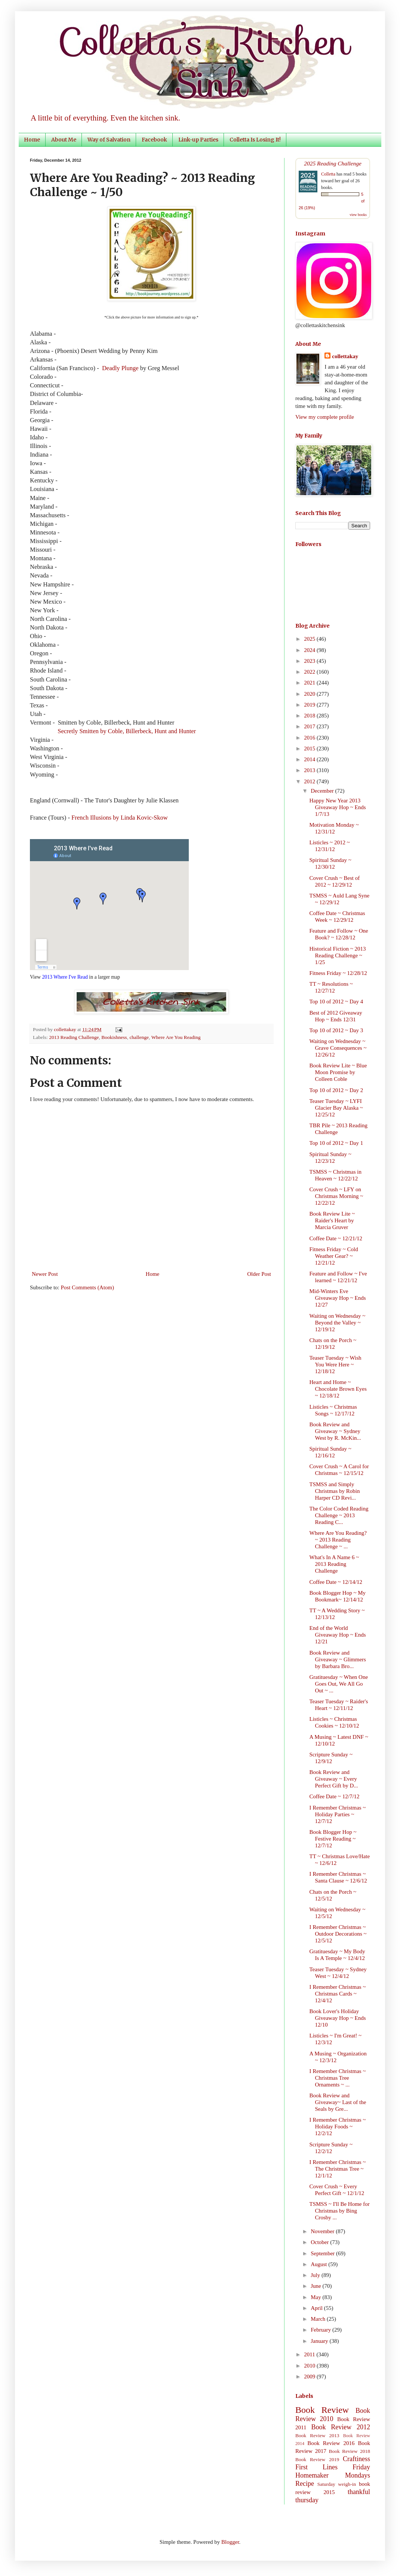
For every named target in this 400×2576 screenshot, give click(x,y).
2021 (310, 683)
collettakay (65, 1029)
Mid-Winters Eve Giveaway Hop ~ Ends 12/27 (338, 1298)
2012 (310, 781)
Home (32, 139)
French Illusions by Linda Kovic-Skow (119, 817)
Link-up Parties (198, 139)
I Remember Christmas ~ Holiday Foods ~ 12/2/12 (338, 2126)
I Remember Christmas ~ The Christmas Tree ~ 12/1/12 (338, 2169)
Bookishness (114, 1037)
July (316, 2275)
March (319, 2319)
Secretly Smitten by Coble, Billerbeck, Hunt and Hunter (127, 731)
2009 (310, 2377)
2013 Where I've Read (65, 977)
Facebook (154, 139)
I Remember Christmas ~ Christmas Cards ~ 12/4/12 (338, 1993)
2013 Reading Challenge (74, 1037)
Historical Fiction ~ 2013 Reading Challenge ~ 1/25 (338, 955)
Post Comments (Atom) (87, 1287)
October (320, 2242)
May (316, 2297)
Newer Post (45, 1274)
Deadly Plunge (120, 368)
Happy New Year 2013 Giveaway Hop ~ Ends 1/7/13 (338, 807)
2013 (310, 770)
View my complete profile (324, 417)
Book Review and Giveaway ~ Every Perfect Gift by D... (334, 1779)
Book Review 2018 (349, 2451)
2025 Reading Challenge (332, 163)
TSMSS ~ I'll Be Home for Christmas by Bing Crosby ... (340, 2210)
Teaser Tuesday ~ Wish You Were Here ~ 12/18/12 (335, 1364)
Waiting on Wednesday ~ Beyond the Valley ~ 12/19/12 (338, 1322)
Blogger (230, 2542)
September (323, 2253)
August (319, 2264)
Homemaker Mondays (332, 2475)
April (317, 2308)
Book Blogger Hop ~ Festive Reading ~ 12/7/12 (333, 1838)
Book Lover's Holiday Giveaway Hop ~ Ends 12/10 (338, 2018)
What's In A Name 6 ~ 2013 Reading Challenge (334, 1564)
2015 (310, 749)
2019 (310, 705)
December (323, 791)
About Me (63, 139)
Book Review (322, 2410)
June (316, 2286)
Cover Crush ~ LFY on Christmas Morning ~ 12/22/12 (336, 1196)
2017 (310, 726)
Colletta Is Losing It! (255, 139)
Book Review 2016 (330, 2443)
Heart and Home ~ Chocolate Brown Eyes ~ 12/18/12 (338, 1389)
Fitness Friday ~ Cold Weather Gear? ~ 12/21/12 (334, 1256)
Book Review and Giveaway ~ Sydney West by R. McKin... (335, 1431)
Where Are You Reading (176, 1037)
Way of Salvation (108, 139)
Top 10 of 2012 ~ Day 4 (336, 1002)
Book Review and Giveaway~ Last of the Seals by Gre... (338, 2102)
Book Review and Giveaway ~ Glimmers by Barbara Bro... (338, 1659)
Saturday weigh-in (336, 2484)
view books (358, 215)
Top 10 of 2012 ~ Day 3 (336, 1030)
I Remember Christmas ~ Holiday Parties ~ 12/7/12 (338, 1814)
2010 (310, 2366)
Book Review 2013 (317, 2435)
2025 (310, 639)
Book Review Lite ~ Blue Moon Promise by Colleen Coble (338, 1072)
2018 (310, 716)
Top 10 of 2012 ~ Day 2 (336, 1090)
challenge (139, 1037)
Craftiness (356, 2459)
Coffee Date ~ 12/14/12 (336, 1582)
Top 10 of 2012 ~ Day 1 (336, 1143)
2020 (310, 694)
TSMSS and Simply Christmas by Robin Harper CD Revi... (335, 1491)
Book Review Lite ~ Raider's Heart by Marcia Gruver (332, 1220)
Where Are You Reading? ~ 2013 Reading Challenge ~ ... (338, 1539)
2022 (310, 672)
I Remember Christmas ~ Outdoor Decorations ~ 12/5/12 (338, 1934)
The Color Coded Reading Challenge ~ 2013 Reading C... (339, 1515)
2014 (310, 759)
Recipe (304, 2483)
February (321, 2330)
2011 (310, 2354)
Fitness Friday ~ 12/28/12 (338, 973)
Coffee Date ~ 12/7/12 (335, 1796)
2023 (310, 661)
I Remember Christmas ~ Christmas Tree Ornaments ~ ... (338, 2078)
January (320, 2341)
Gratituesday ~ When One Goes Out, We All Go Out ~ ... (339, 1684)
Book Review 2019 (317, 2459)
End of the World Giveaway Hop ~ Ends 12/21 (338, 1634)
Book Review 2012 (340, 2427)
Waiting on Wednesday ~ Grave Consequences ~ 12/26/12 (338, 1048)
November (323, 2231)
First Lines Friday (332, 2467)
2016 (310, 738)
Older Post (259, 1274)
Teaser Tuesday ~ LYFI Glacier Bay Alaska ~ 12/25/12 (336, 1108)
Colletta (328, 174)
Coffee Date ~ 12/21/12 (336, 1238)
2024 (310, 650)
